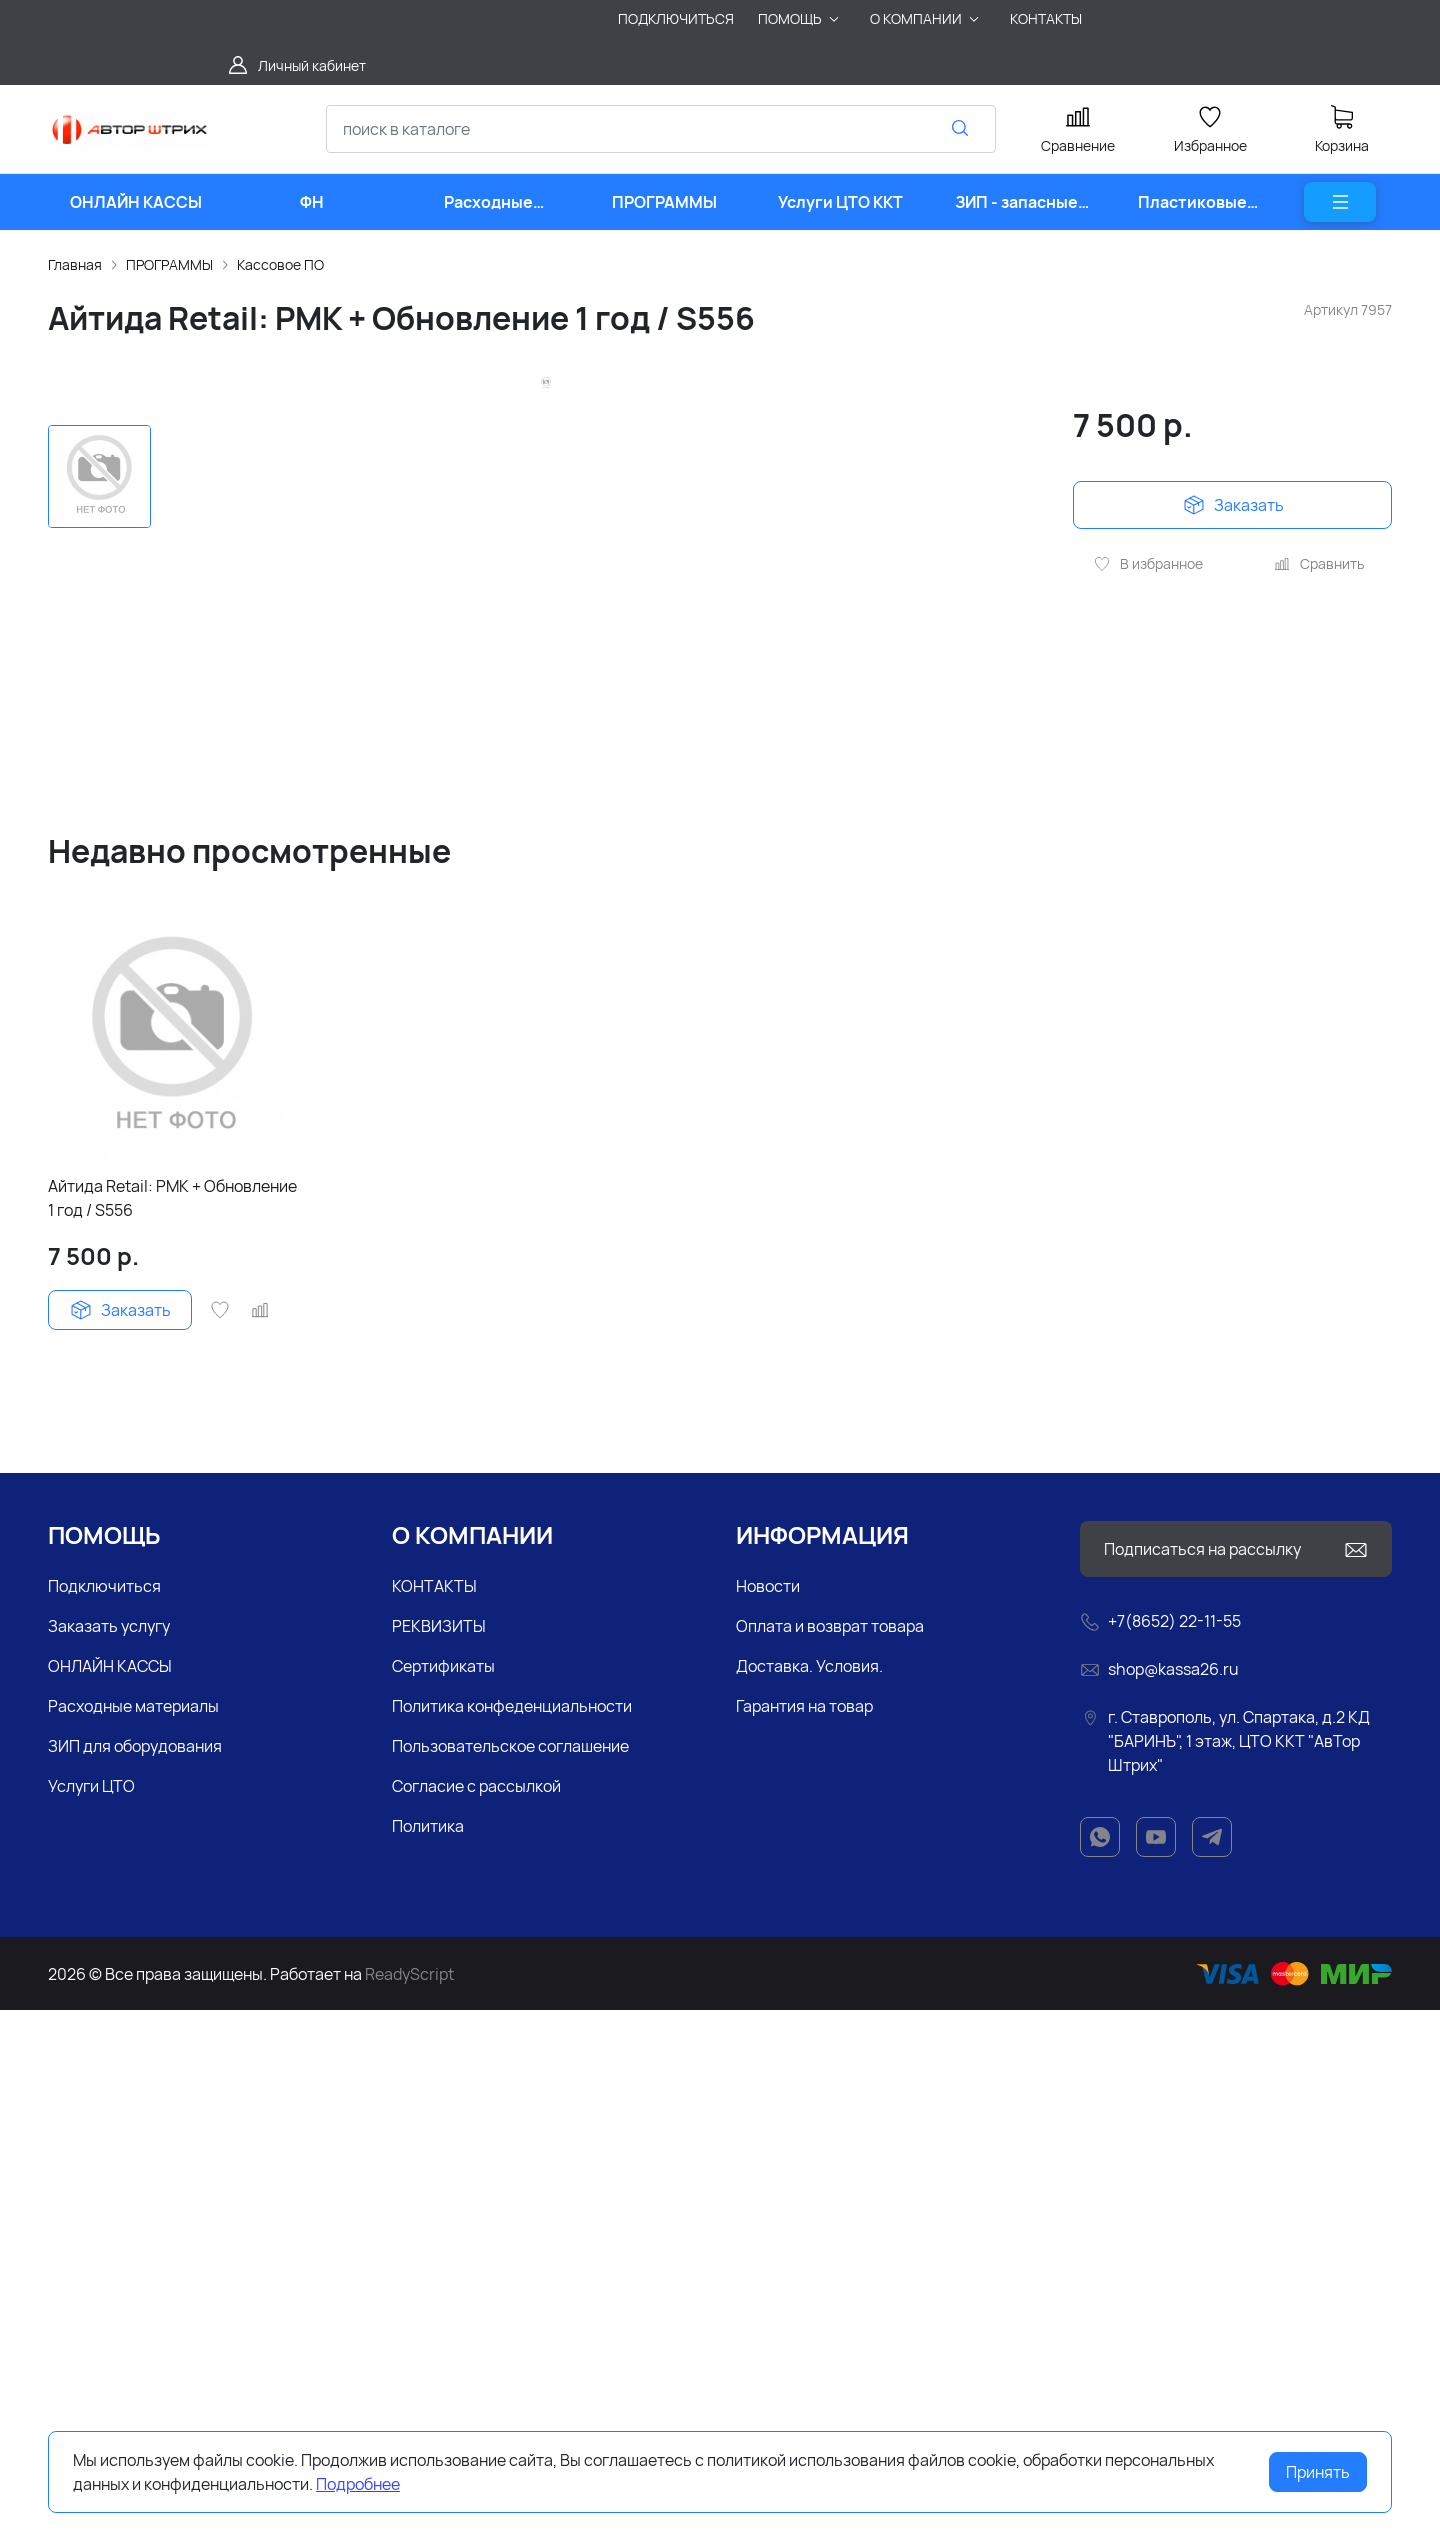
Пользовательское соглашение (510, 2273)
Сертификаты (443, 2193)
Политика (428, 2353)
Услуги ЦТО (91, 2313)
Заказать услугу (109, 2153)
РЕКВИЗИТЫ (439, 2153)
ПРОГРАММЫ (169, 264)
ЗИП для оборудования (135, 2273)
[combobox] (661, 129)
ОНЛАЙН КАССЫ (110, 2193)
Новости (768, 2113)
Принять (1318, 2472)
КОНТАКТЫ (434, 2113)
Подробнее (358, 2484)
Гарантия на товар (804, 2233)
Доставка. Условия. (809, 2193)
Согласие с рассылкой (476, 2313)
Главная (75, 264)
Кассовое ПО (280, 264)
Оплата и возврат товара (830, 2153)
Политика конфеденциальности (512, 2233)
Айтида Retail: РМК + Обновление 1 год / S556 (172, 1725)
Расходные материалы (133, 2233)
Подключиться (104, 2113)
